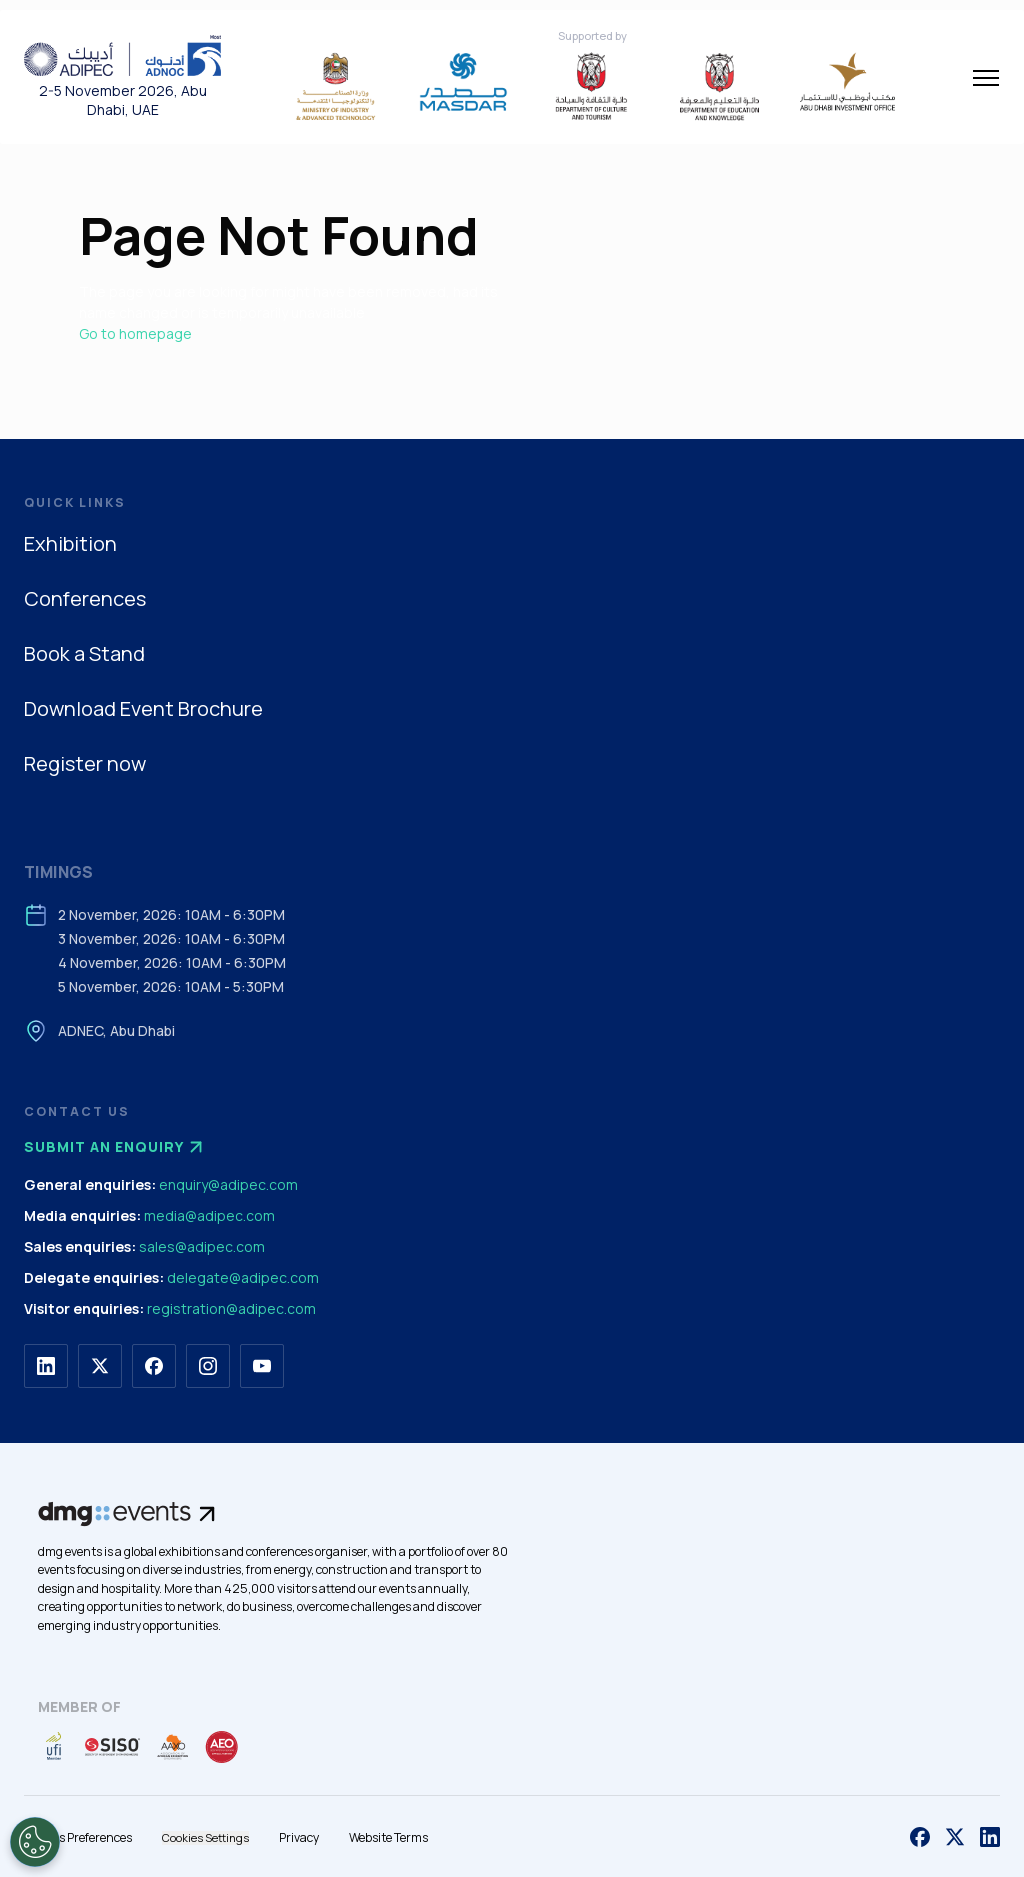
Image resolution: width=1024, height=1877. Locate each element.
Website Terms (388, 1837)
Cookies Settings (205, 1837)
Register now (85, 763)
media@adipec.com (209, 1215)
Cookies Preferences (78, 1837)
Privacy (299, 1837)
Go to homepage (135, 333)
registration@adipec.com (231, 1308)
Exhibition (70, 543)
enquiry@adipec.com (228, 1184)
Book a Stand (84, 653)
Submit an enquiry (116, 1147)
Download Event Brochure (143, 708)
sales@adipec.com (202, 1246)
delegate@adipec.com (243, 1277)
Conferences (85, 598)
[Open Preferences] (35, 1842)
